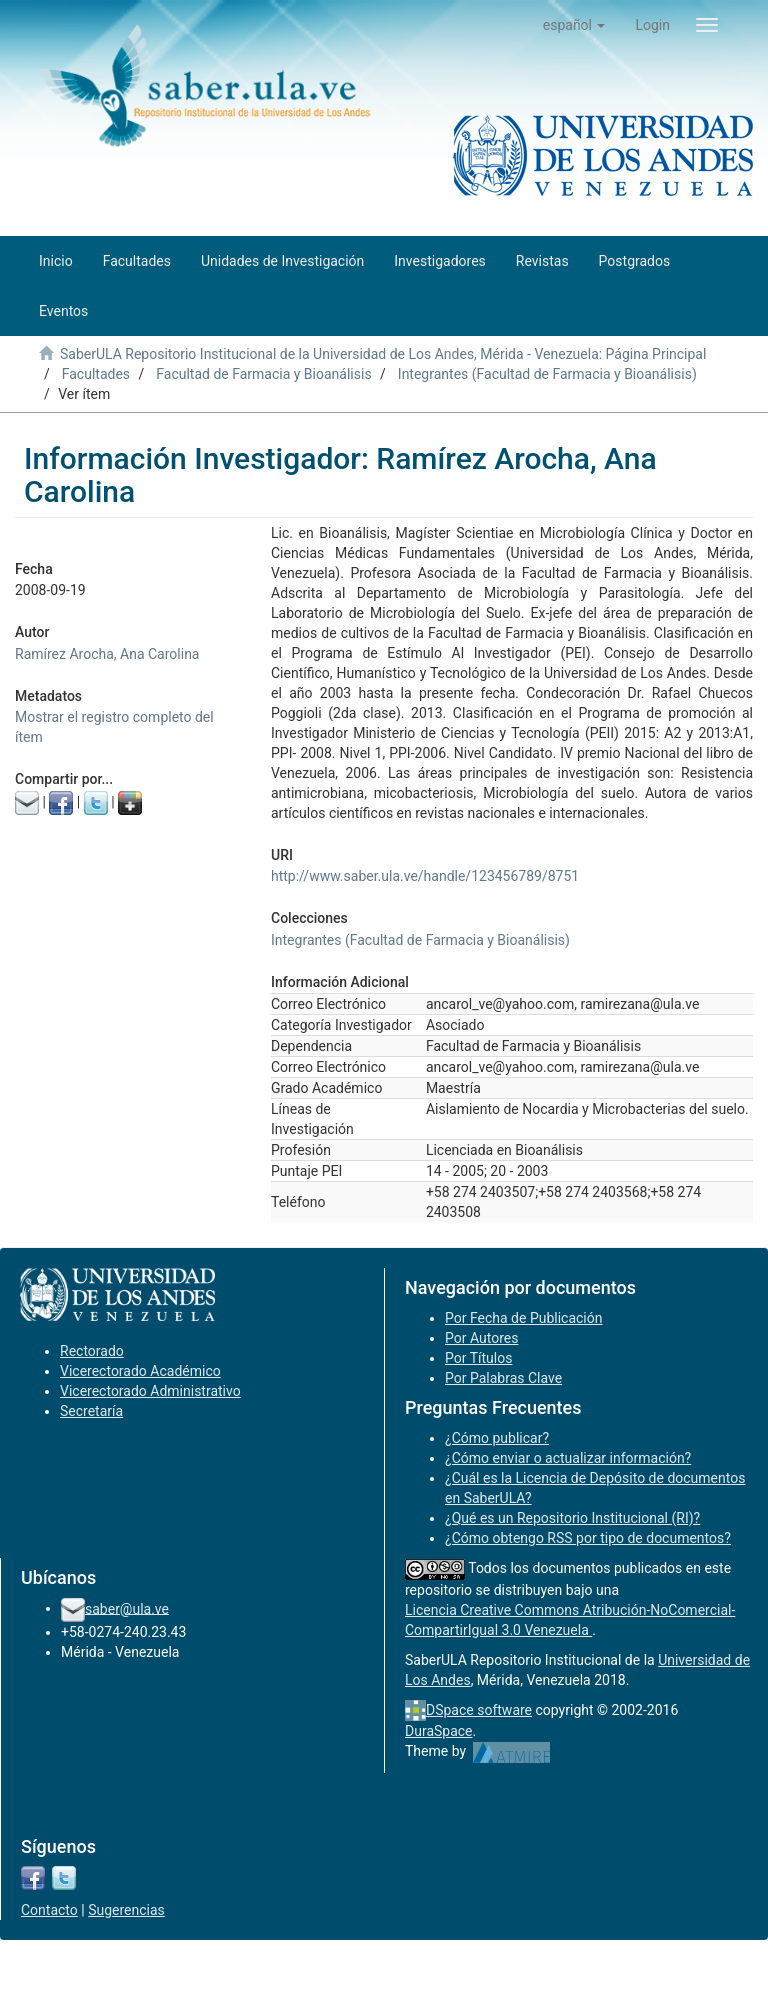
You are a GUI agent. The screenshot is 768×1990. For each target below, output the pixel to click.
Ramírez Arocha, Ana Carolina (107, 654)
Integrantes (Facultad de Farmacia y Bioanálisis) (547, 374)
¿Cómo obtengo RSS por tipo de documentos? (588, 1538)
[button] (574, 25)
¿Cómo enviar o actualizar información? (568, 1458)
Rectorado (92, 1351)
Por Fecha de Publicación (524, 1318)
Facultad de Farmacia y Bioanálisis (263, 374)
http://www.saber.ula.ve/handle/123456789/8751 (425, 876)
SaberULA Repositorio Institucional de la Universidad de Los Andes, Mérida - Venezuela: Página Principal (383, 354)
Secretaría (91, 1411)
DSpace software (479, 1710)
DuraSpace (439, 1731)
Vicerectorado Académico (140, 1371)
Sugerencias (126, 1910)
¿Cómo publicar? (497, 1438)
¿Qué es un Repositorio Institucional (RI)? (572, 1518)
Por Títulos (478, 1358)
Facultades (96, 374)
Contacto (49, 1910)
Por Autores (481, 1338)
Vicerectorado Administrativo (150, 1391)
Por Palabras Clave (503, 1378)
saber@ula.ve (127, 1608)
